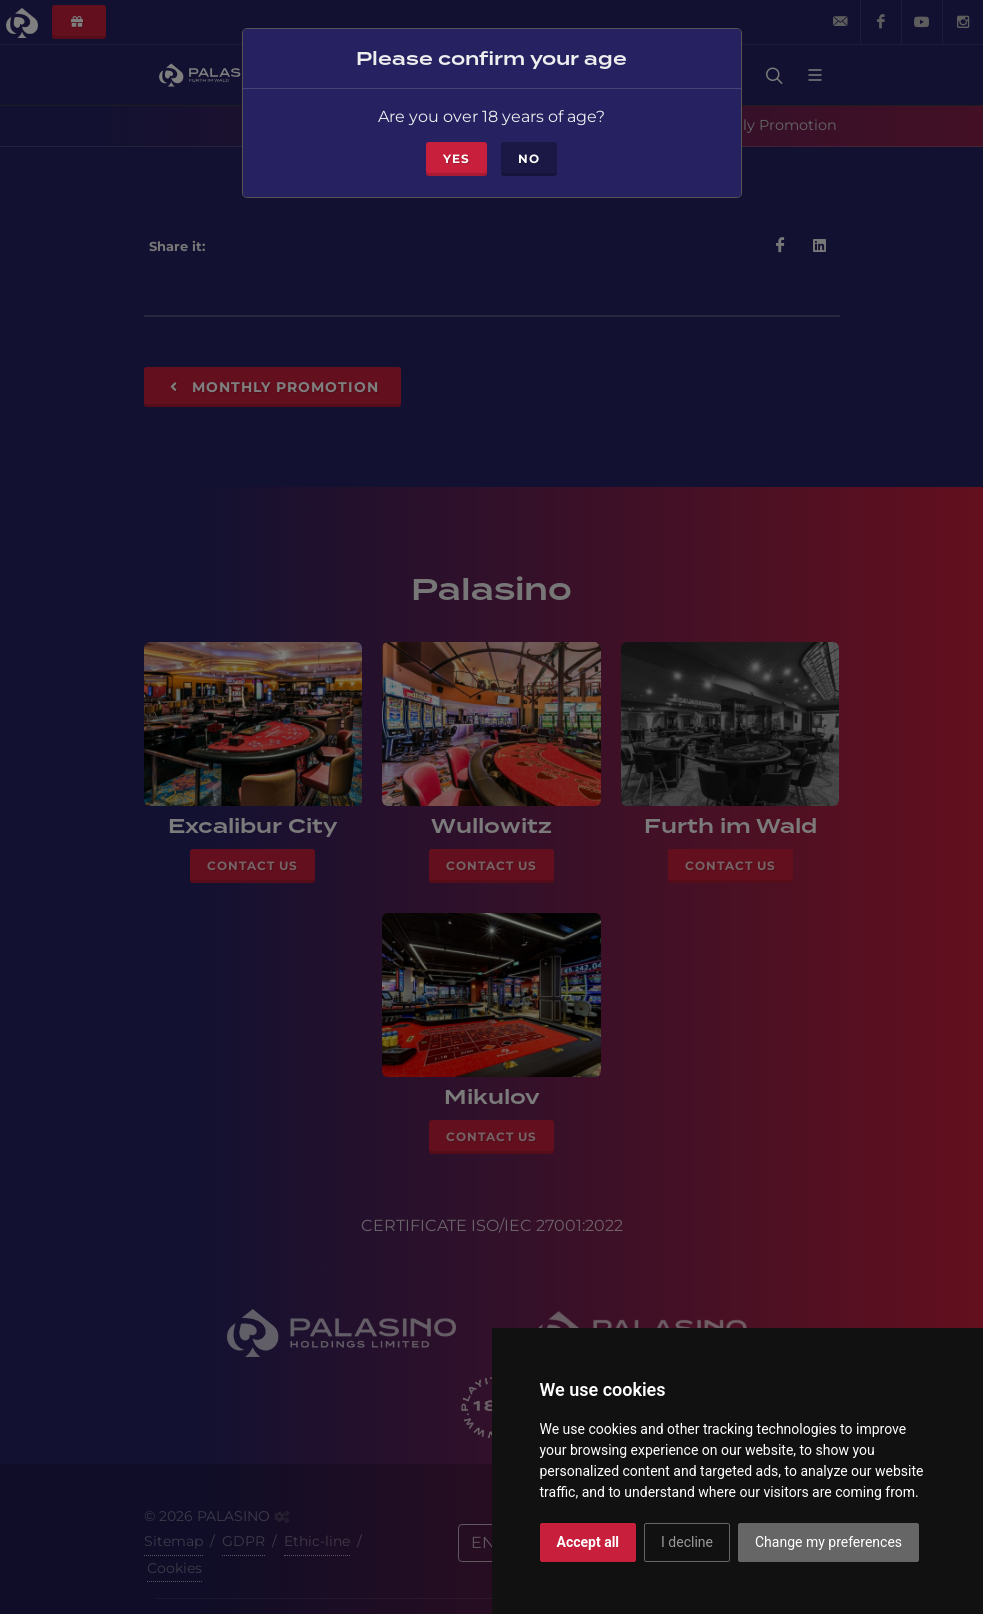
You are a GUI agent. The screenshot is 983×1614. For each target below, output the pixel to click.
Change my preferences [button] (828, 1542)
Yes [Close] (456, 148)
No (529, 148)
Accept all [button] (588, 1542)
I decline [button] (687, 1542)
